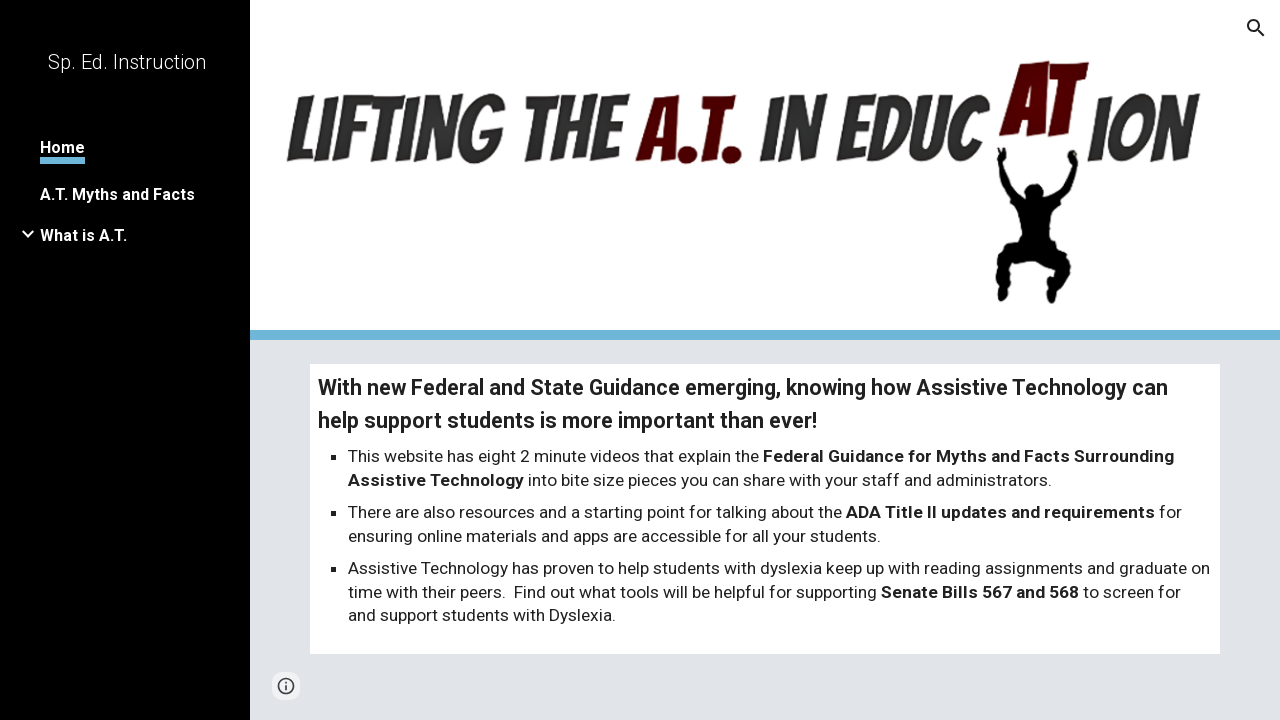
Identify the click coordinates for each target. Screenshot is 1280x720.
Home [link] (62, 147)
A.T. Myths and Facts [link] (117, 194)
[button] (1256, 28)
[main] (765, 509)
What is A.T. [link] (83, 235)
